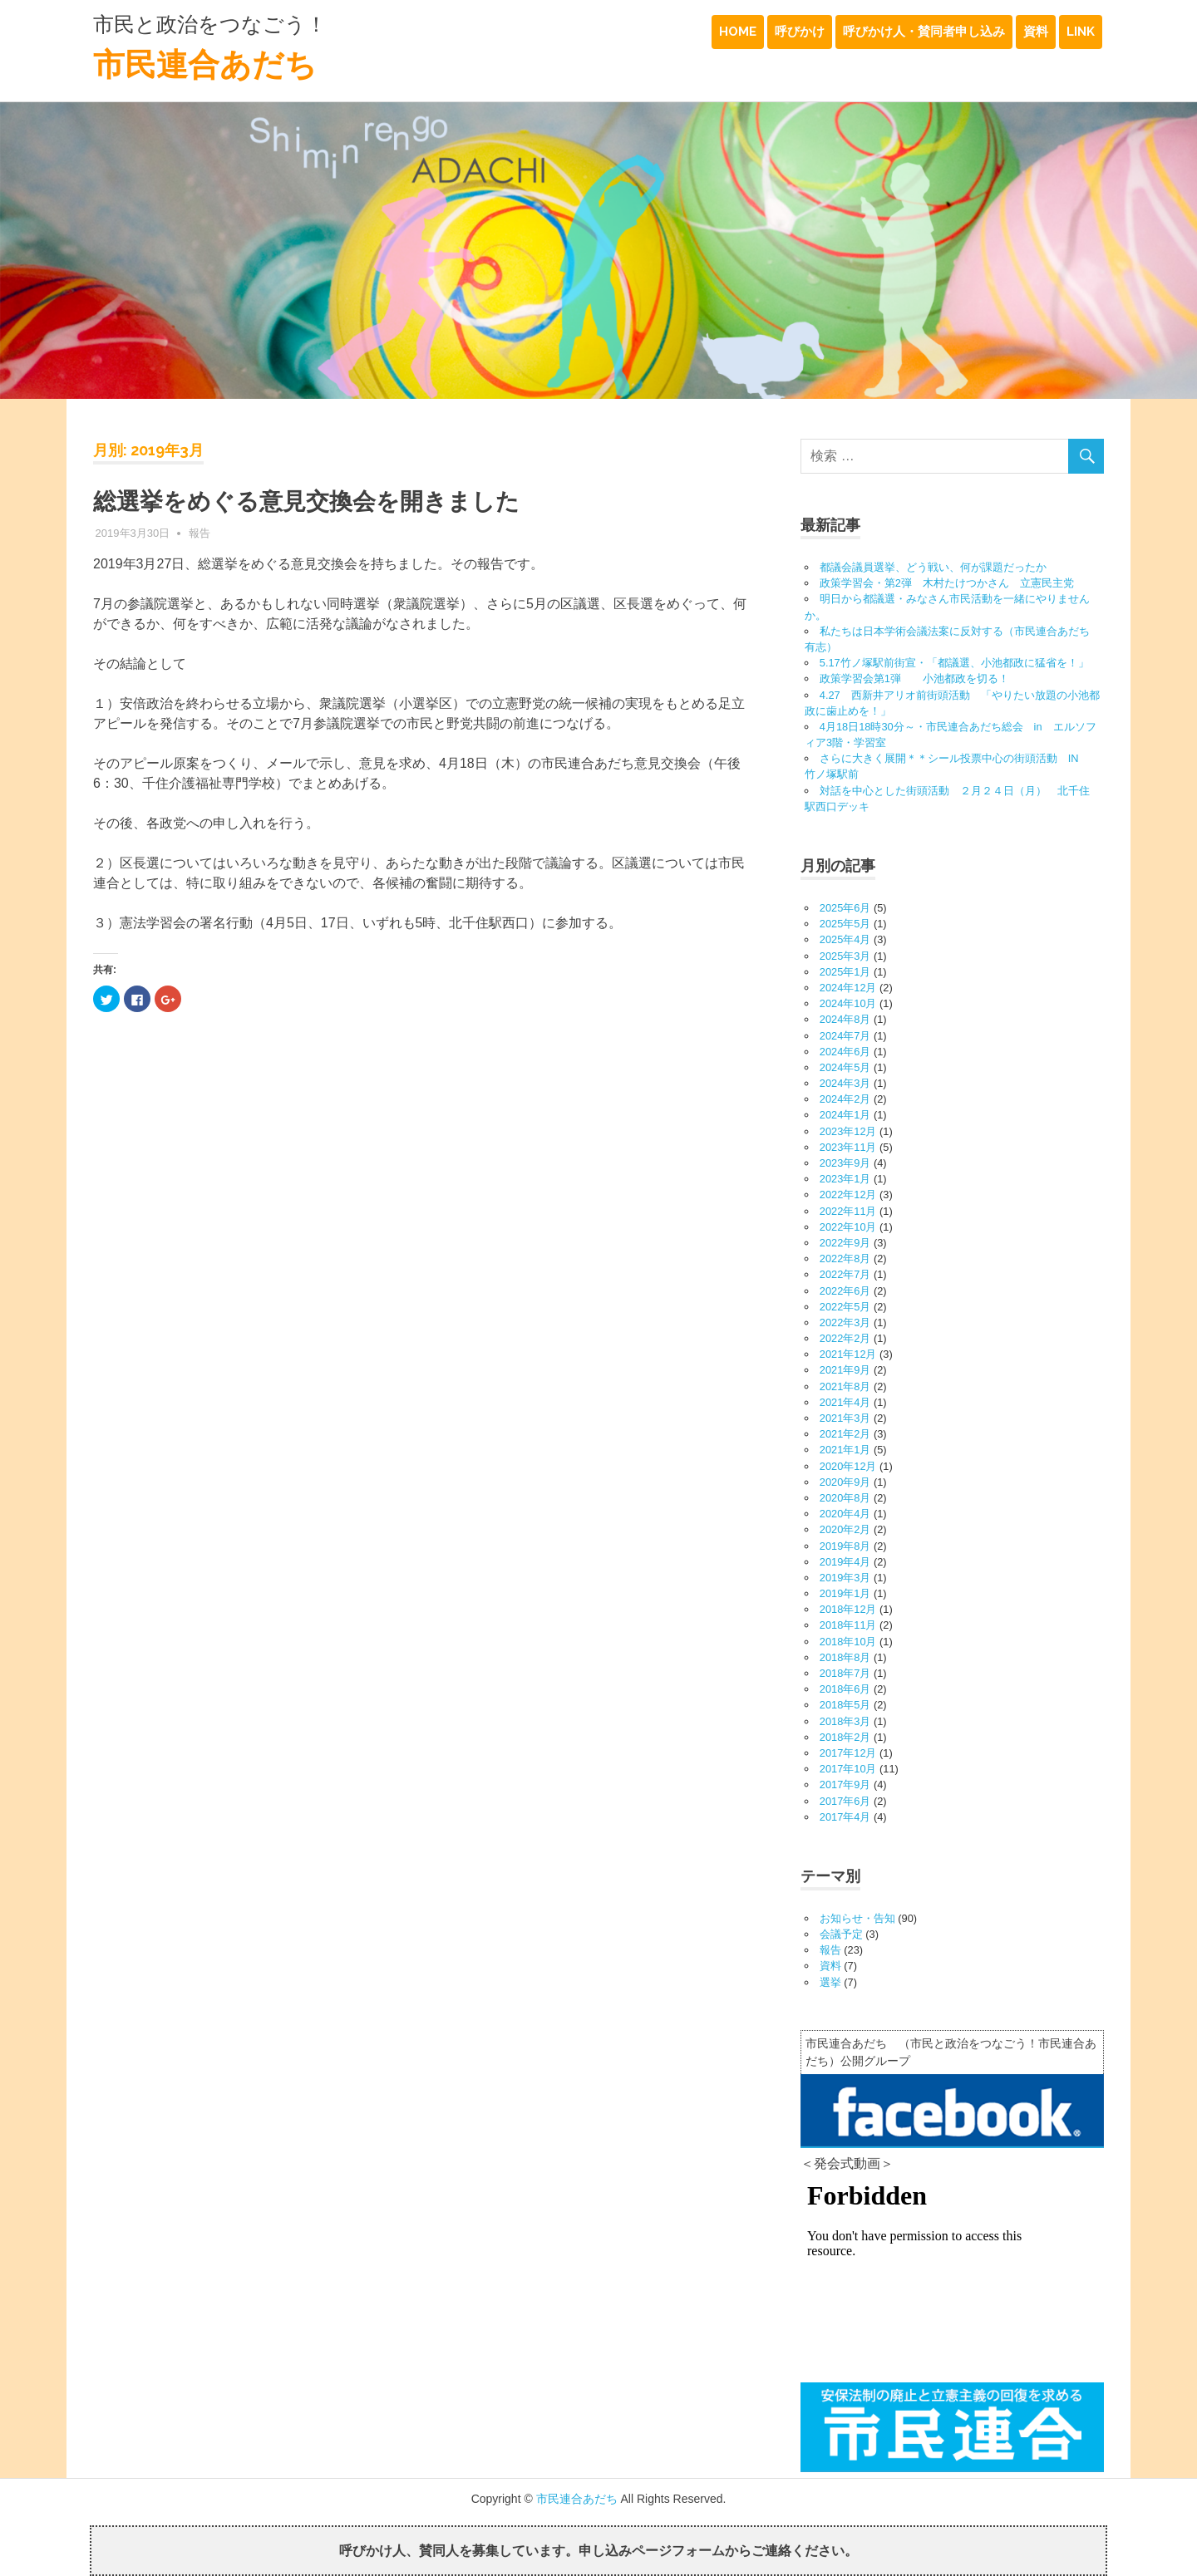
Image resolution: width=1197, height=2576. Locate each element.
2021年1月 (845, 1449)
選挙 (830, 1982)
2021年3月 (845, 1418)
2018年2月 (845, 1737)
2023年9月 (845, 1163)
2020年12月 (848, 1466)
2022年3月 (845, 1322)
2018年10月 (848, 1641)
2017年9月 (845, 1784)
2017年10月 (848, 1768)
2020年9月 (845, 1482)
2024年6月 (845, 1051)
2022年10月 (848, 1227)
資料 (1035, 31)
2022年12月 (848, 1194)
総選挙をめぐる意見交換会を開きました (306, 501)
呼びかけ (800, 31)
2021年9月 (845, 1370)
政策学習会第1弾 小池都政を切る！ (925, 678)
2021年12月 (848, 1354)
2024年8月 (845, 1019)
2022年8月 (845, 1258)
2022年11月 (848, 1211)
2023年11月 (848, 1147)
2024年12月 (848, 987)
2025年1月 (845, 972)
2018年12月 (848, 1609)
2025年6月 (845, 908)
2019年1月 (845, 1593)
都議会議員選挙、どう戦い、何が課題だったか (933, 567)
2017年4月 (845, 1817)
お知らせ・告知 (857, 1918)
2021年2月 (845, 1434)
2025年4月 (845, 939)
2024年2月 (845, 1099)
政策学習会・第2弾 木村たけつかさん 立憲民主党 (947, 583)
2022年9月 (845, 1242)
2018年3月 (845, 1721)
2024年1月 (845, 1115)
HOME (737, 31)
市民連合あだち (205, 64)
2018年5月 (845, 1704)
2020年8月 (845, 1498)
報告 (199, 533)
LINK (1080, 31)
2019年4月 (845, 1562)
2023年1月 (845, 1178)
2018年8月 (845, 1657)
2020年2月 (845, 1529)
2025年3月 (845, 956)
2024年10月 (848, 1003)
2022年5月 (845, 1306)
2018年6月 (845, 1689)
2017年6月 (845, 1801)
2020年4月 (845, 1513)
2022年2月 (845, 1338)
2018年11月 (848, 1625)
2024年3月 (845, 1083)
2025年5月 (845, 923)
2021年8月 (845, 1386)
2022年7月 (845, 1274)
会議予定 (841, 1934)
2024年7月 (845, 1036)
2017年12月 (848, 1753)
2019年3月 (845, 1577)
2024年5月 (845, 1067)
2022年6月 (845, 1291)
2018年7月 (845, 1673)
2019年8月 (845, 1546)
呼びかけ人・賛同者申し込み (924, 31)
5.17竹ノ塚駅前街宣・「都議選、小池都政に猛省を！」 (954, 662)
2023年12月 (848, 1131)
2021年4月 (845, 1402)
